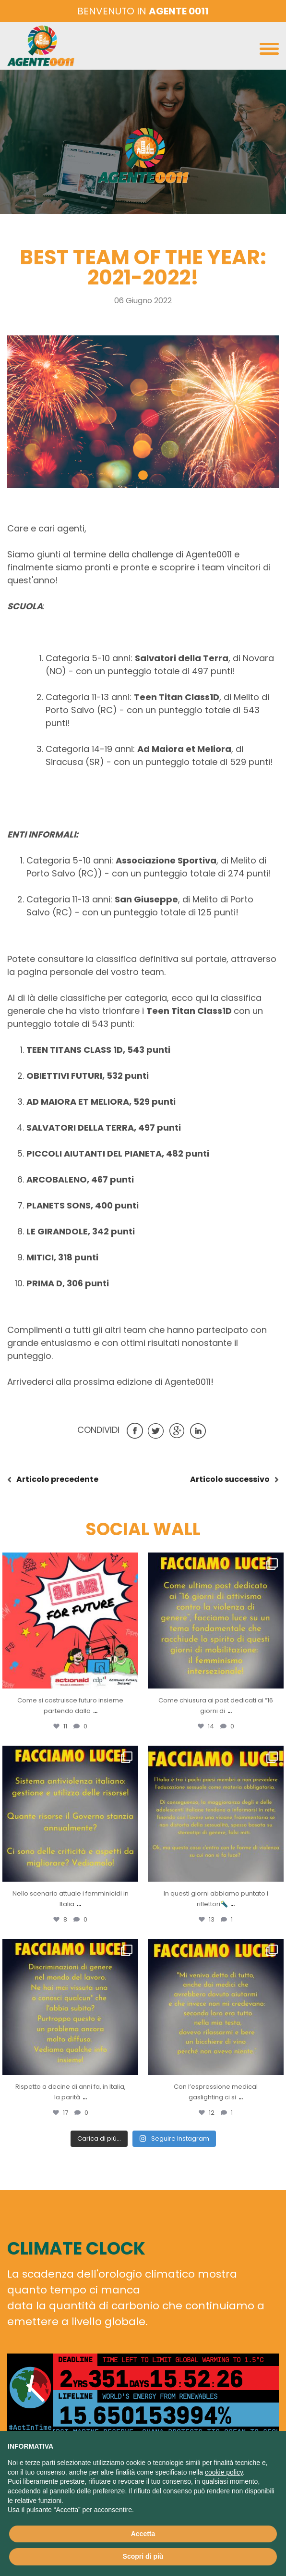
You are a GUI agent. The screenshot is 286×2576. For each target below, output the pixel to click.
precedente (57, 1479)
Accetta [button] (143, 2534)
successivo (230, 1479)
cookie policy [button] (224, 2472)
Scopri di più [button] (143, 2556)
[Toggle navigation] (269, 50)
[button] (143, 475)
